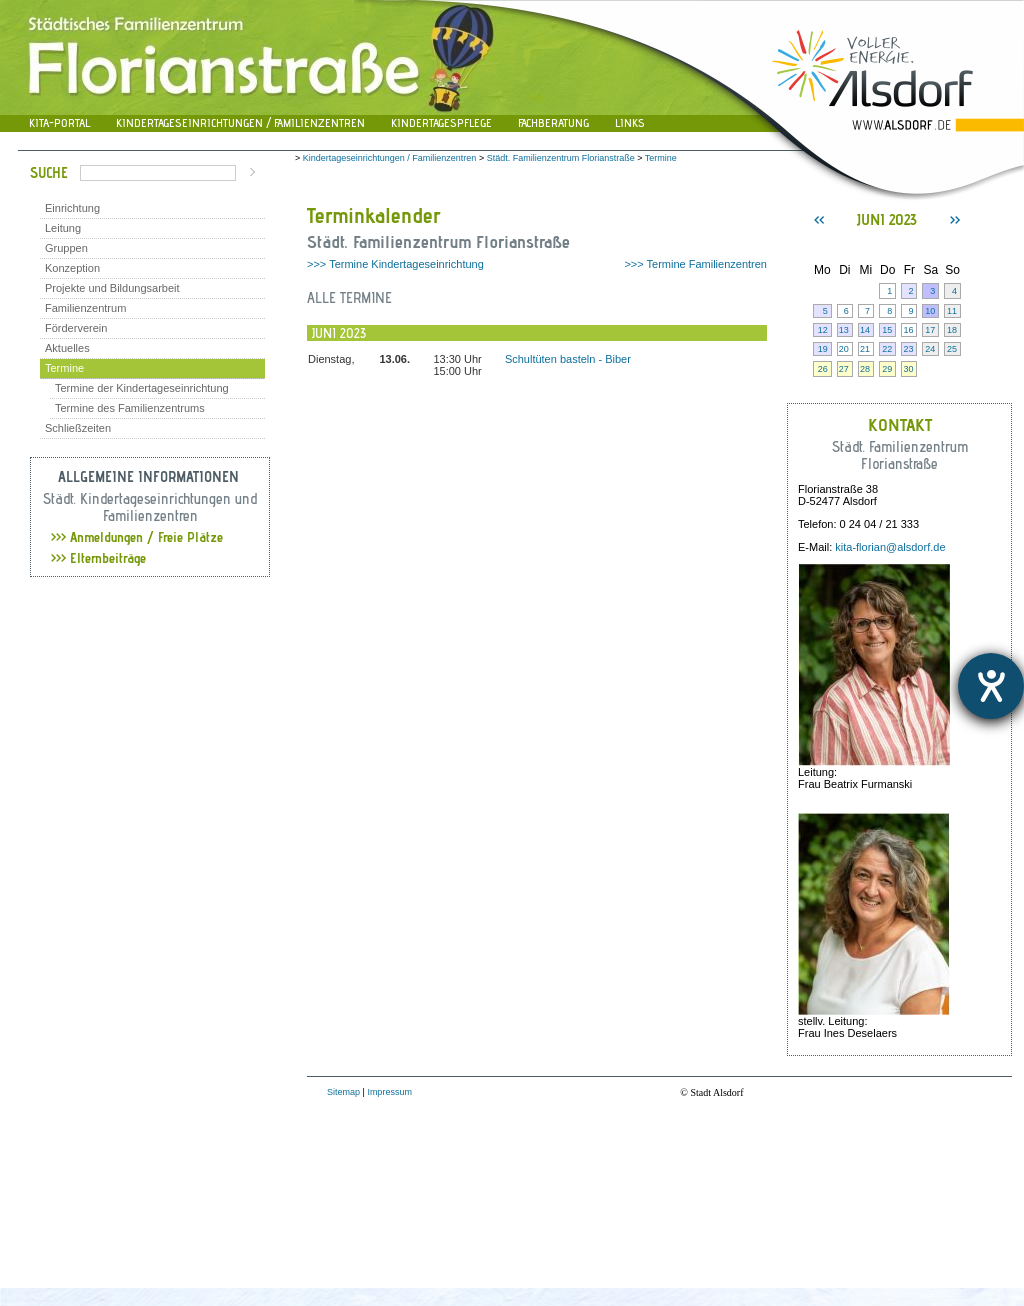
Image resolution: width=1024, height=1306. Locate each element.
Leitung (63, 228)
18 (952, 330)
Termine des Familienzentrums (130, 408)
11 (952, 311)
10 (930, 311)
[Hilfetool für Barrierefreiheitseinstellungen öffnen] (991, 686)
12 (823, 330)
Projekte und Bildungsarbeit (112, 288)
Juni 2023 (887, 219)
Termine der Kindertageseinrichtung (142, 388)
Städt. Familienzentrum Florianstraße (561, 158)
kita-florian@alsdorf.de (890, 547)
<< (819, 220)
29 (887, 369)
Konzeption (72, 268)
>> (955, 220)
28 (865, 369)
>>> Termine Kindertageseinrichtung (395, 264)
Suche (49, 172)
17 (930, 330)
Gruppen (66, 248)
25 (952, 349)
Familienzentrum (85, 308)
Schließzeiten (78, 428)
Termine (64, 368)
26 (823, 369)
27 (844, 369)
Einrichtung (72, 208)
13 (844, 330)
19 (823, 349)
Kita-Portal (59, 122)
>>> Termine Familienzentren (695, 264)
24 (930, 349)
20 (844, 349)
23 (908, 349)
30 (908, 369)
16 (908, 330)
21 (865, 349)
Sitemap (343, 1092)
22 (887, 349)
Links (630, 122)
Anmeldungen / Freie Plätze (137, 537)
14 (865, 330)
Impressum (389, 1092)
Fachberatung (553, 122)
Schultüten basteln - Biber (568, 359)
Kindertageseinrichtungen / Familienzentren (240, 122)
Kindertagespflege (441, 122)
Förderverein (76, 328)
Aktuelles (67, 348)
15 (887, 330)
